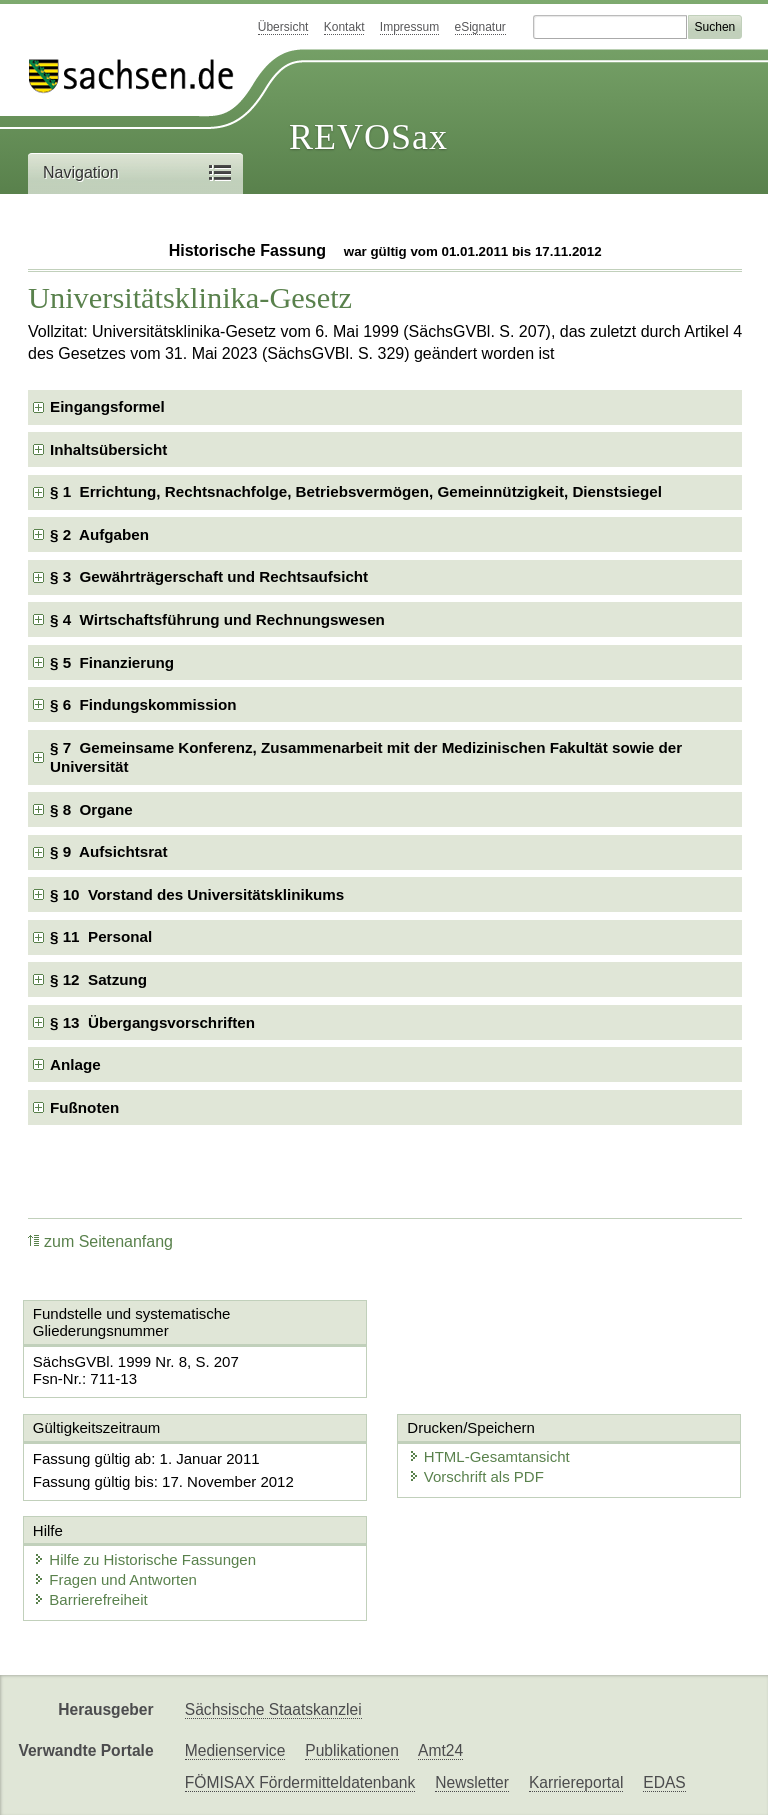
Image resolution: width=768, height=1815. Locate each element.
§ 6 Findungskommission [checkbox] (143, 704)
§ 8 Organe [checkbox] (91, 809)
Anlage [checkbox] (75, 1064)
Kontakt (344, 27)
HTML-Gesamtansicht (489, 1456)
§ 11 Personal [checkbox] (101, 936)
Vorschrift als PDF (476, 1476)
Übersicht (283, 27)
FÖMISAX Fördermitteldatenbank (300, 1782)
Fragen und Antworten (115, 1579)
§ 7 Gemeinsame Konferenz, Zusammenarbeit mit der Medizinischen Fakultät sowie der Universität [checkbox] (366, 757)
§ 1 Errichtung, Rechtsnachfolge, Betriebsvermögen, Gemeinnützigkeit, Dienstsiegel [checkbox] (356, 491)
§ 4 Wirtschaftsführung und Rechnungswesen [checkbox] (217, 619)
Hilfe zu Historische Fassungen (144, 1559)
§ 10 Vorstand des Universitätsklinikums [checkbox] (197, 894)
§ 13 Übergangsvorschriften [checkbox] (152, 1022)
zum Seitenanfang (100, 1241)
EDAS (664, 1782)
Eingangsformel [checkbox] (107, 406)
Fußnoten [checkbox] (84, 1107)
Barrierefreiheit (90, 1599)
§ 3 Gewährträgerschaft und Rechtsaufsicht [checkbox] (209, 576)
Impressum (409, 27)
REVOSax (368, 137)
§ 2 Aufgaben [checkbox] (99, 534)
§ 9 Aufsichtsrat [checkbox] (109, 851)
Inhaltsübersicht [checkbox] (108, 449)
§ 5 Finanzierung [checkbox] (112, 662)
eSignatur (480, 27)
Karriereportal (576, 1782)
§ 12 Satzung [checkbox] (98, 979)
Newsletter (472, 1782)
